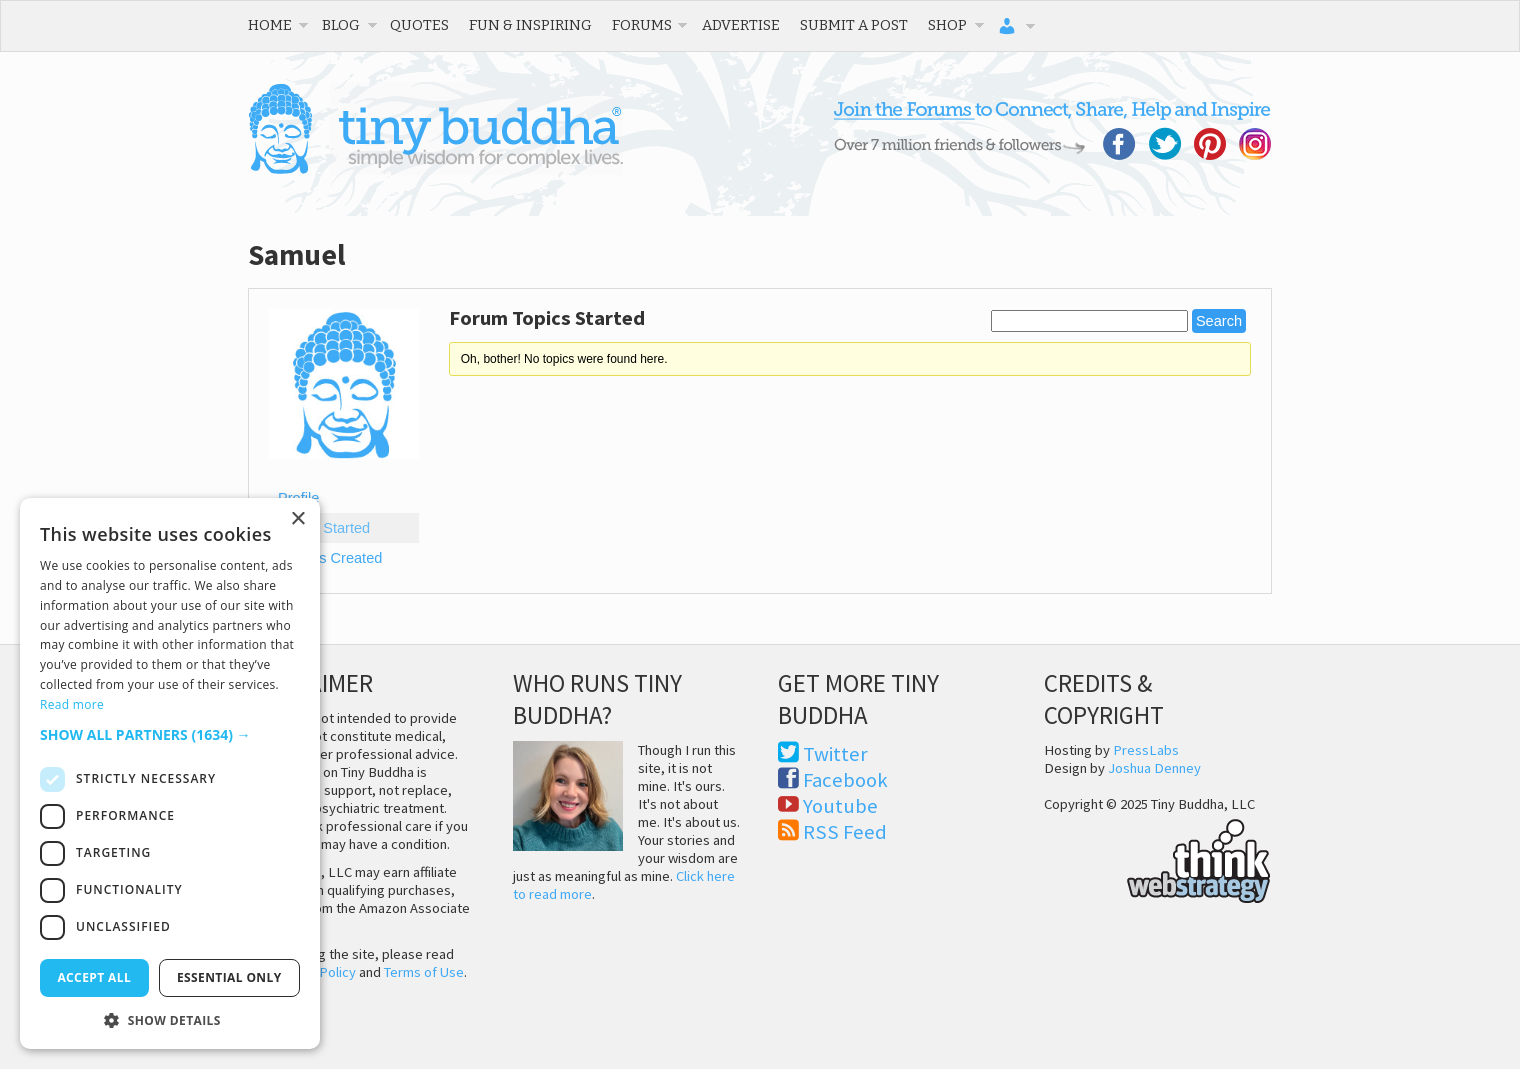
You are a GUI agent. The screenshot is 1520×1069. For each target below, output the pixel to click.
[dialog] (170, 773)
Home (270, 25)
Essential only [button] (229, 977)
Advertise (741, 25)
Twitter (835, 754)
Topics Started (324, 528)
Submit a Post (854, 25)
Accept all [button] (94, 977)
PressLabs (1146, 750)
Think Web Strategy (1157, 858)
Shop (947, 25)
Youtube (840, 806)
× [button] (297, 519)
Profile (298, 498)
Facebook (845, 780)
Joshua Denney (1154, 768)
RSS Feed (845, 832)
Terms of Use (424, 972)
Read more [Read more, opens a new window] (72, 704)
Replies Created (330, 558)
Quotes (419, 25)
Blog (341, 25)
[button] (170, 734)
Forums (642, 25)
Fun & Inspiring (530, 25)
